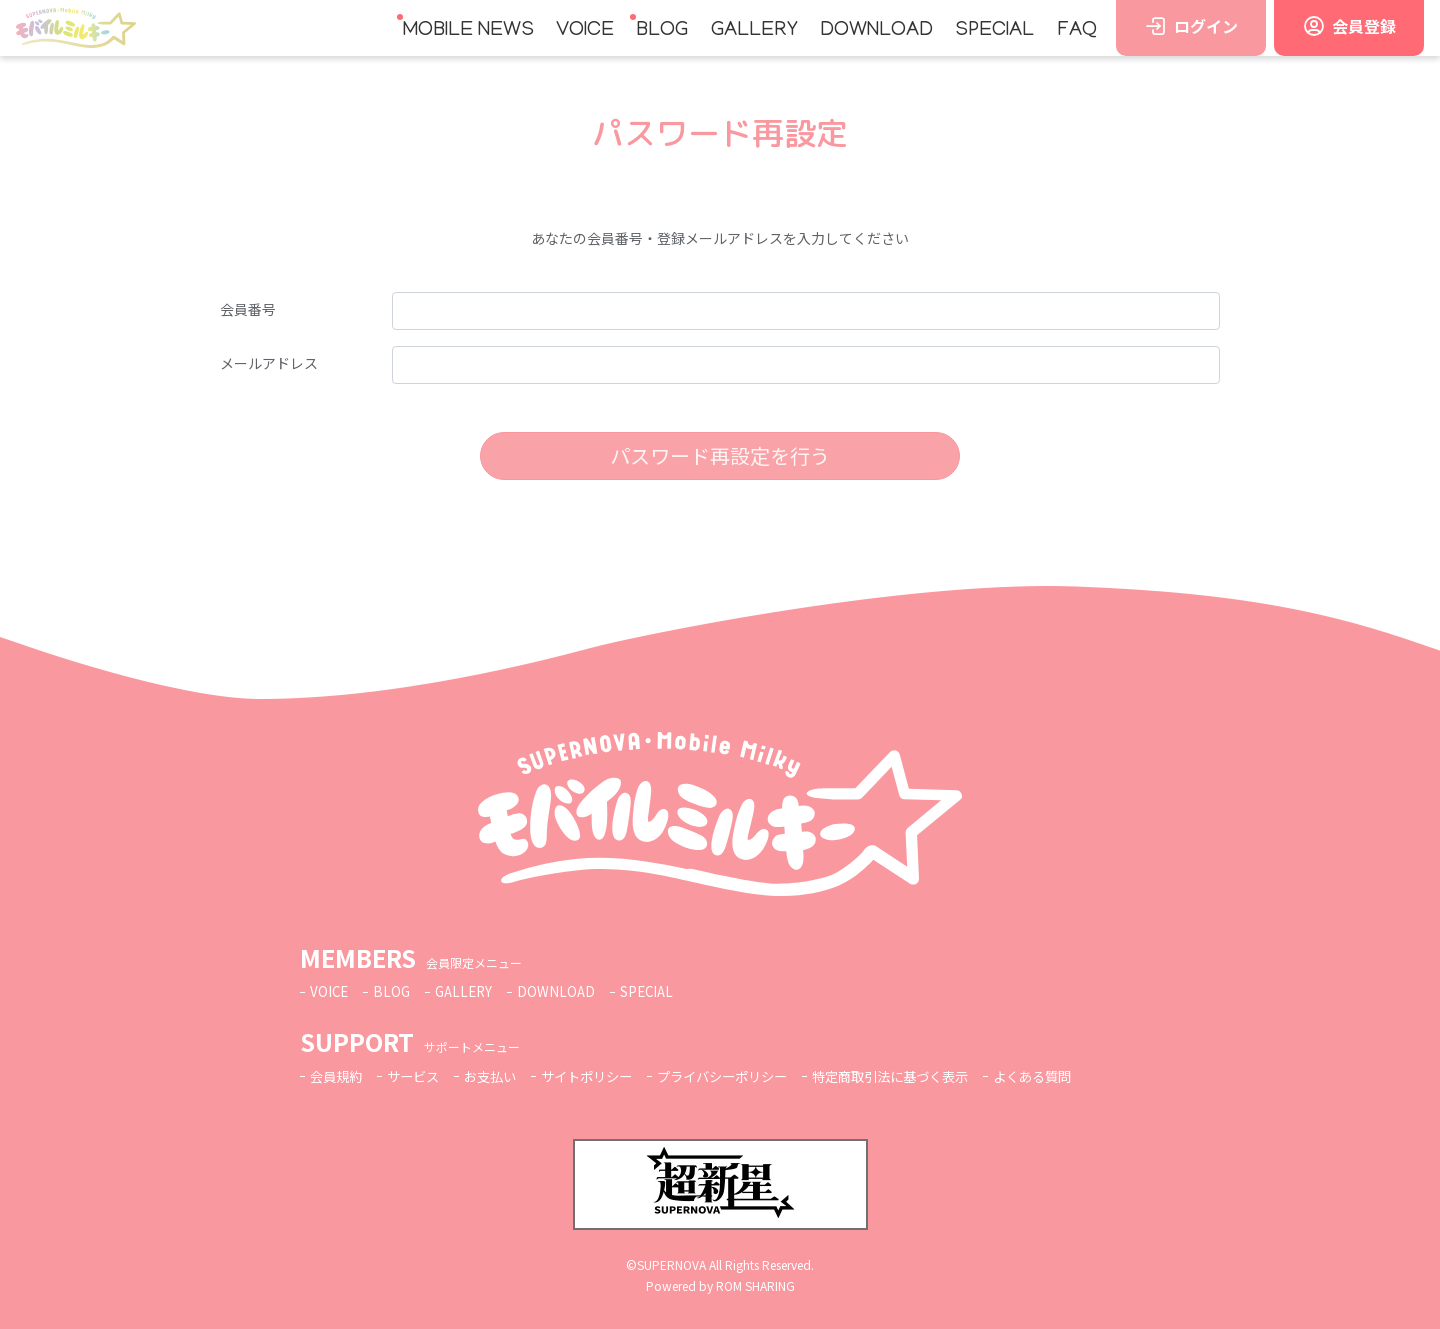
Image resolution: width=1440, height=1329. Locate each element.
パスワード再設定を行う (720, 455)
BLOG (662, 31)
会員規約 (338, 1076)
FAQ (1077, 31)
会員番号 (248, 309)
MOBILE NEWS (468, 31)
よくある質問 (1076, 1076)
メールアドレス (269, 363)
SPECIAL (994, 31)
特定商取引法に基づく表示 (925, 1076)
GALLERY (754, 31)
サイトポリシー (602, 1076)
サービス (419, 1076)
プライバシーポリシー (746, 1076)
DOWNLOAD (876, 31)
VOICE (585, 31)
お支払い (500, 1076)
